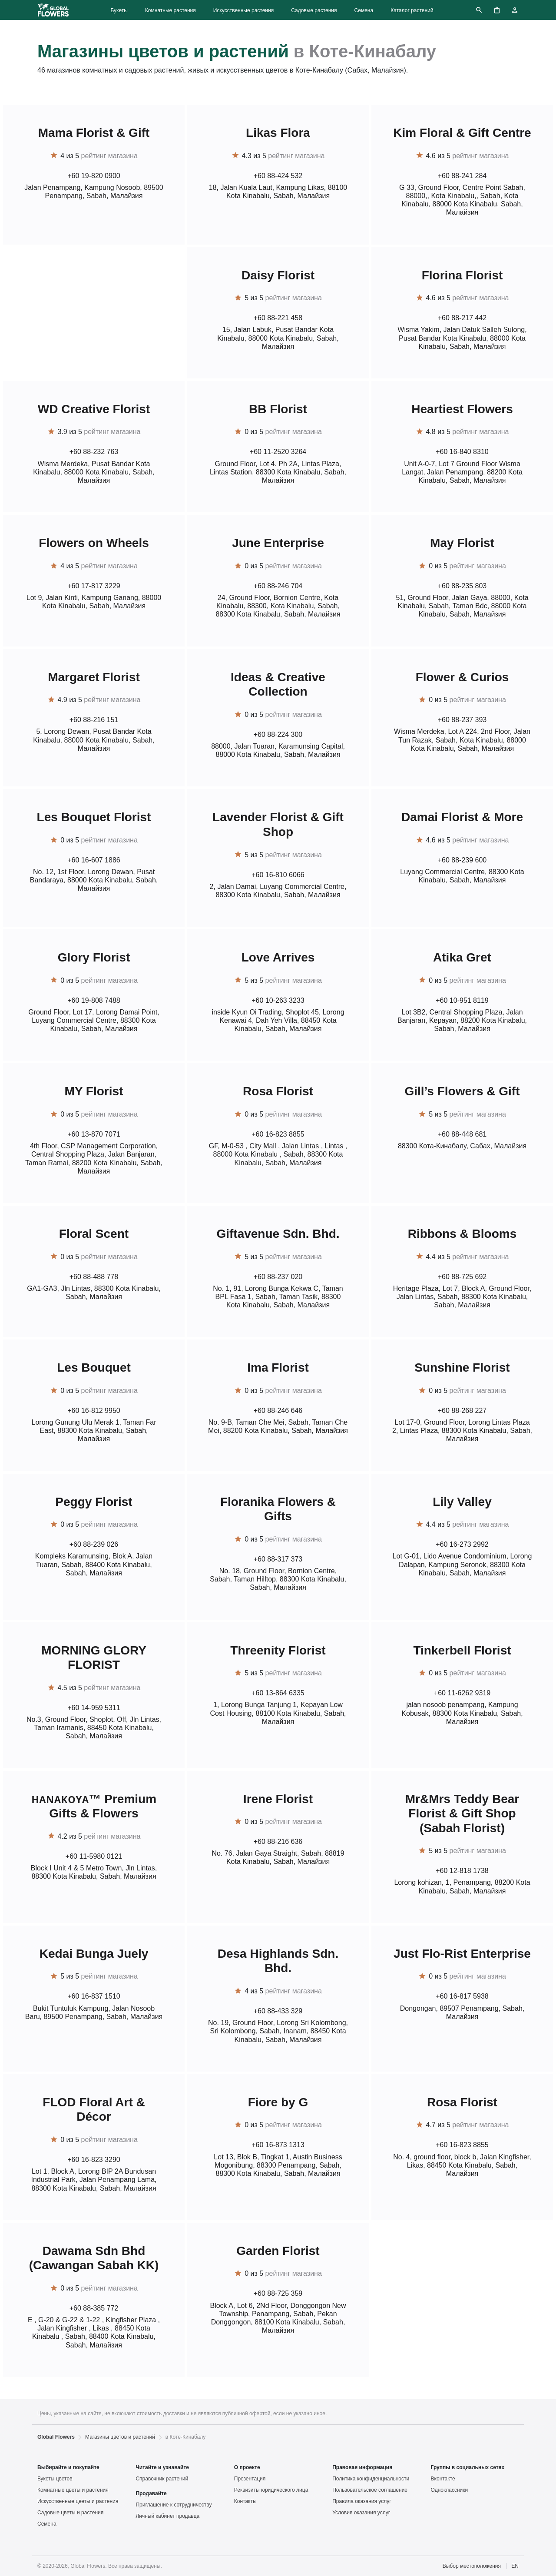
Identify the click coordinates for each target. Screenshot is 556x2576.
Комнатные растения (170, 10)
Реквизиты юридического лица (271, 2490)
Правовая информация (362, 2467)
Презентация (250, 2479)
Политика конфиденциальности (370, 2479)
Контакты (245, 2501)
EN (515, 2566)
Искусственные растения (243, 10)
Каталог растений (412, 10)
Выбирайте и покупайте (68, 2467)
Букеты (118, 10)
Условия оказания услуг (361, 2513)
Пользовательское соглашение (369, 2490)
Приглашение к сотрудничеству (174, 2505)
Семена (364, 10)
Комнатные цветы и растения (73, 2490)
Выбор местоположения (472, 2566)
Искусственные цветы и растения (77, 2501)
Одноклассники (449, 2490)
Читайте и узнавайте (162, 2467)
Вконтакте (443, 2479)
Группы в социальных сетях (468, 2467)
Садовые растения (314, 10)
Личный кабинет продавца (167, 2516)
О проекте (247, 2467)
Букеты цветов (55, 2479)
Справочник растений (162, 2479)
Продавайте (151, 2493)
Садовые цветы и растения (70, 2513)
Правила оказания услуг (361, 2501)
